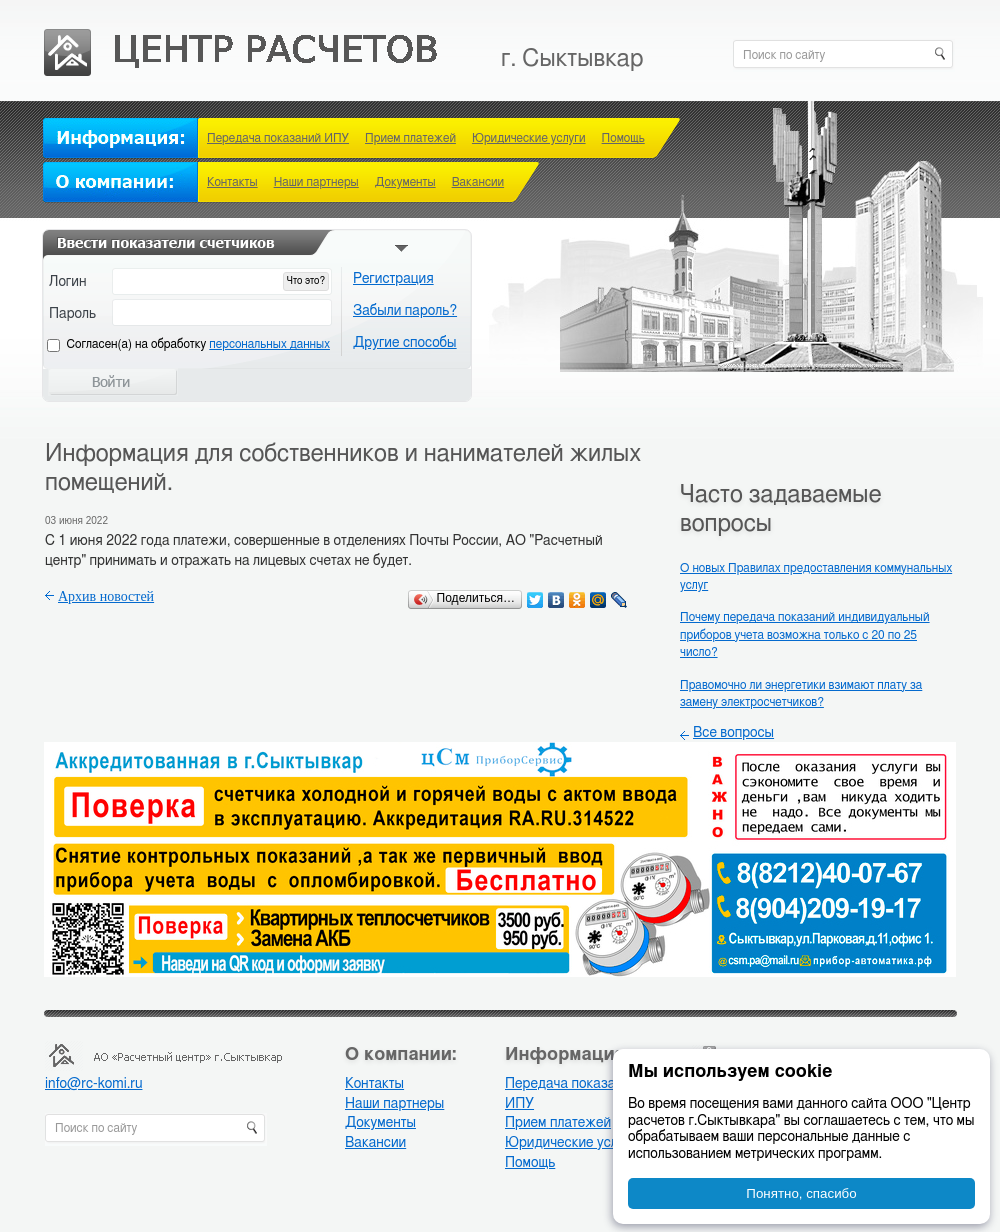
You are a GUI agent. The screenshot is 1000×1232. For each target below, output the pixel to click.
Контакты (232, 182)
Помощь (623, 138)
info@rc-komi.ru (93, 1084)
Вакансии (478, 182)
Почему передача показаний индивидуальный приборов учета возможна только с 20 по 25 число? (805, 634)
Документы (405, 182)
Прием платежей (410, 138)
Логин (68, 282)
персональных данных (269, 344)
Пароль (72, 314)
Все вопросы (733, 733)
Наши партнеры (316, 182)
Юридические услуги (529, 138)
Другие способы (405, 343)
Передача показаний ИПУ (278, 138)
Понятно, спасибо (801, 1193)
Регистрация (393, 279)
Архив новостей (106, 596)
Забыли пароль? (405, 311)
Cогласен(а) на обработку (198, 344)
